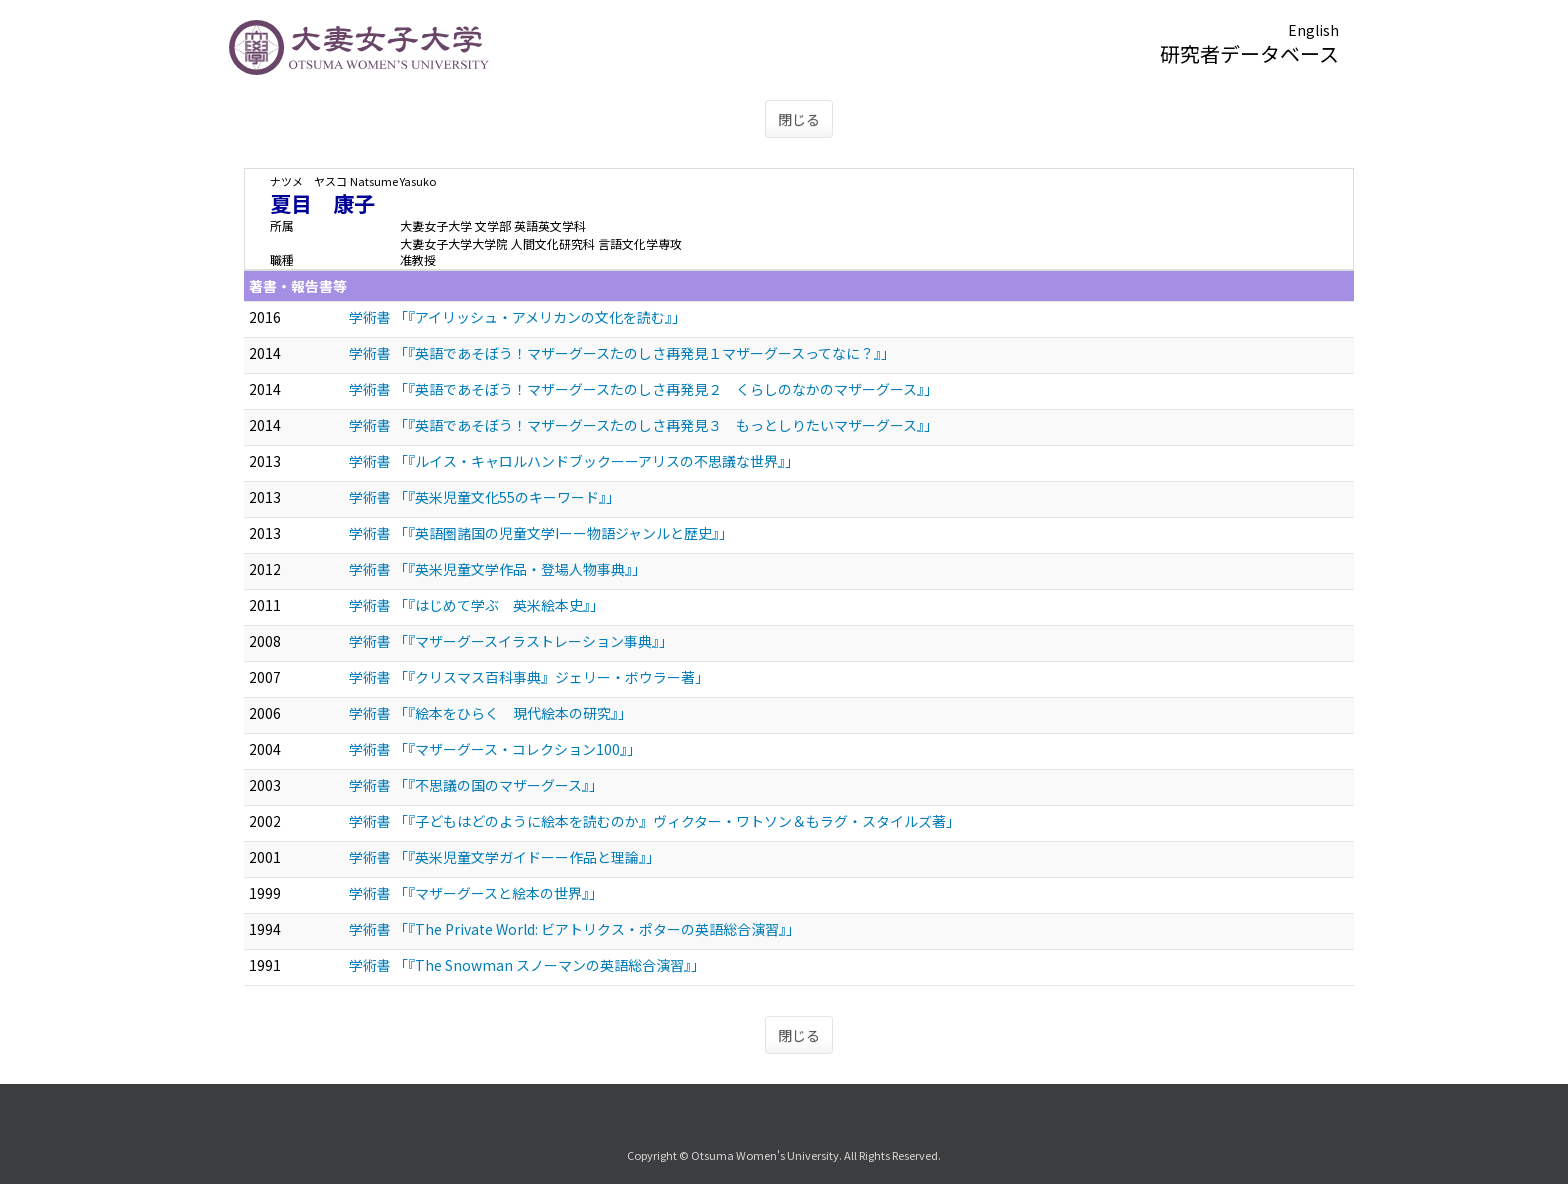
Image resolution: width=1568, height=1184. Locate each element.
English (1313, 30)
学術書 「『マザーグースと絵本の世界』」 (476, 893)
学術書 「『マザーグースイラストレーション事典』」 (511, 641)
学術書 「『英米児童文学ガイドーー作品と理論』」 (504, 857)
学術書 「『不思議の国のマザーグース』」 (476, 785)
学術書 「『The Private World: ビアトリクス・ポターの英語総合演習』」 (574, 929)
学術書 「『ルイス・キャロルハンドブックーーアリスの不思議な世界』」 (574, 461)
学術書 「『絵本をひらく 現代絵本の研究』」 (490, 713)
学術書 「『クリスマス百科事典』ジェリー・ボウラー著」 (529, 677)
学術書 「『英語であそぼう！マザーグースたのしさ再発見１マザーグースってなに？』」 (622, 353)
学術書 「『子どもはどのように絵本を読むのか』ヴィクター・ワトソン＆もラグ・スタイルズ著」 (654, 821)
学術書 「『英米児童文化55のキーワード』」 (484, 497)
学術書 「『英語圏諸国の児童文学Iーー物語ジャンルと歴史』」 (541, 533)
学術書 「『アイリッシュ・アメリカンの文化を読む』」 (517, 317)
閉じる (799, 119)
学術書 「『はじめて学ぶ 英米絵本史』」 (476, 605)
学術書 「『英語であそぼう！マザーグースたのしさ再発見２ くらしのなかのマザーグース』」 (643, 389)
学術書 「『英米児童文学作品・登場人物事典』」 (497, 569)
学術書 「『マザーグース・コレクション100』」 (495, 749)
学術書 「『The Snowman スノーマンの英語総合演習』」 (527, 965)
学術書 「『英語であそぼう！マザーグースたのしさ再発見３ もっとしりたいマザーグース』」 (643, 425)
